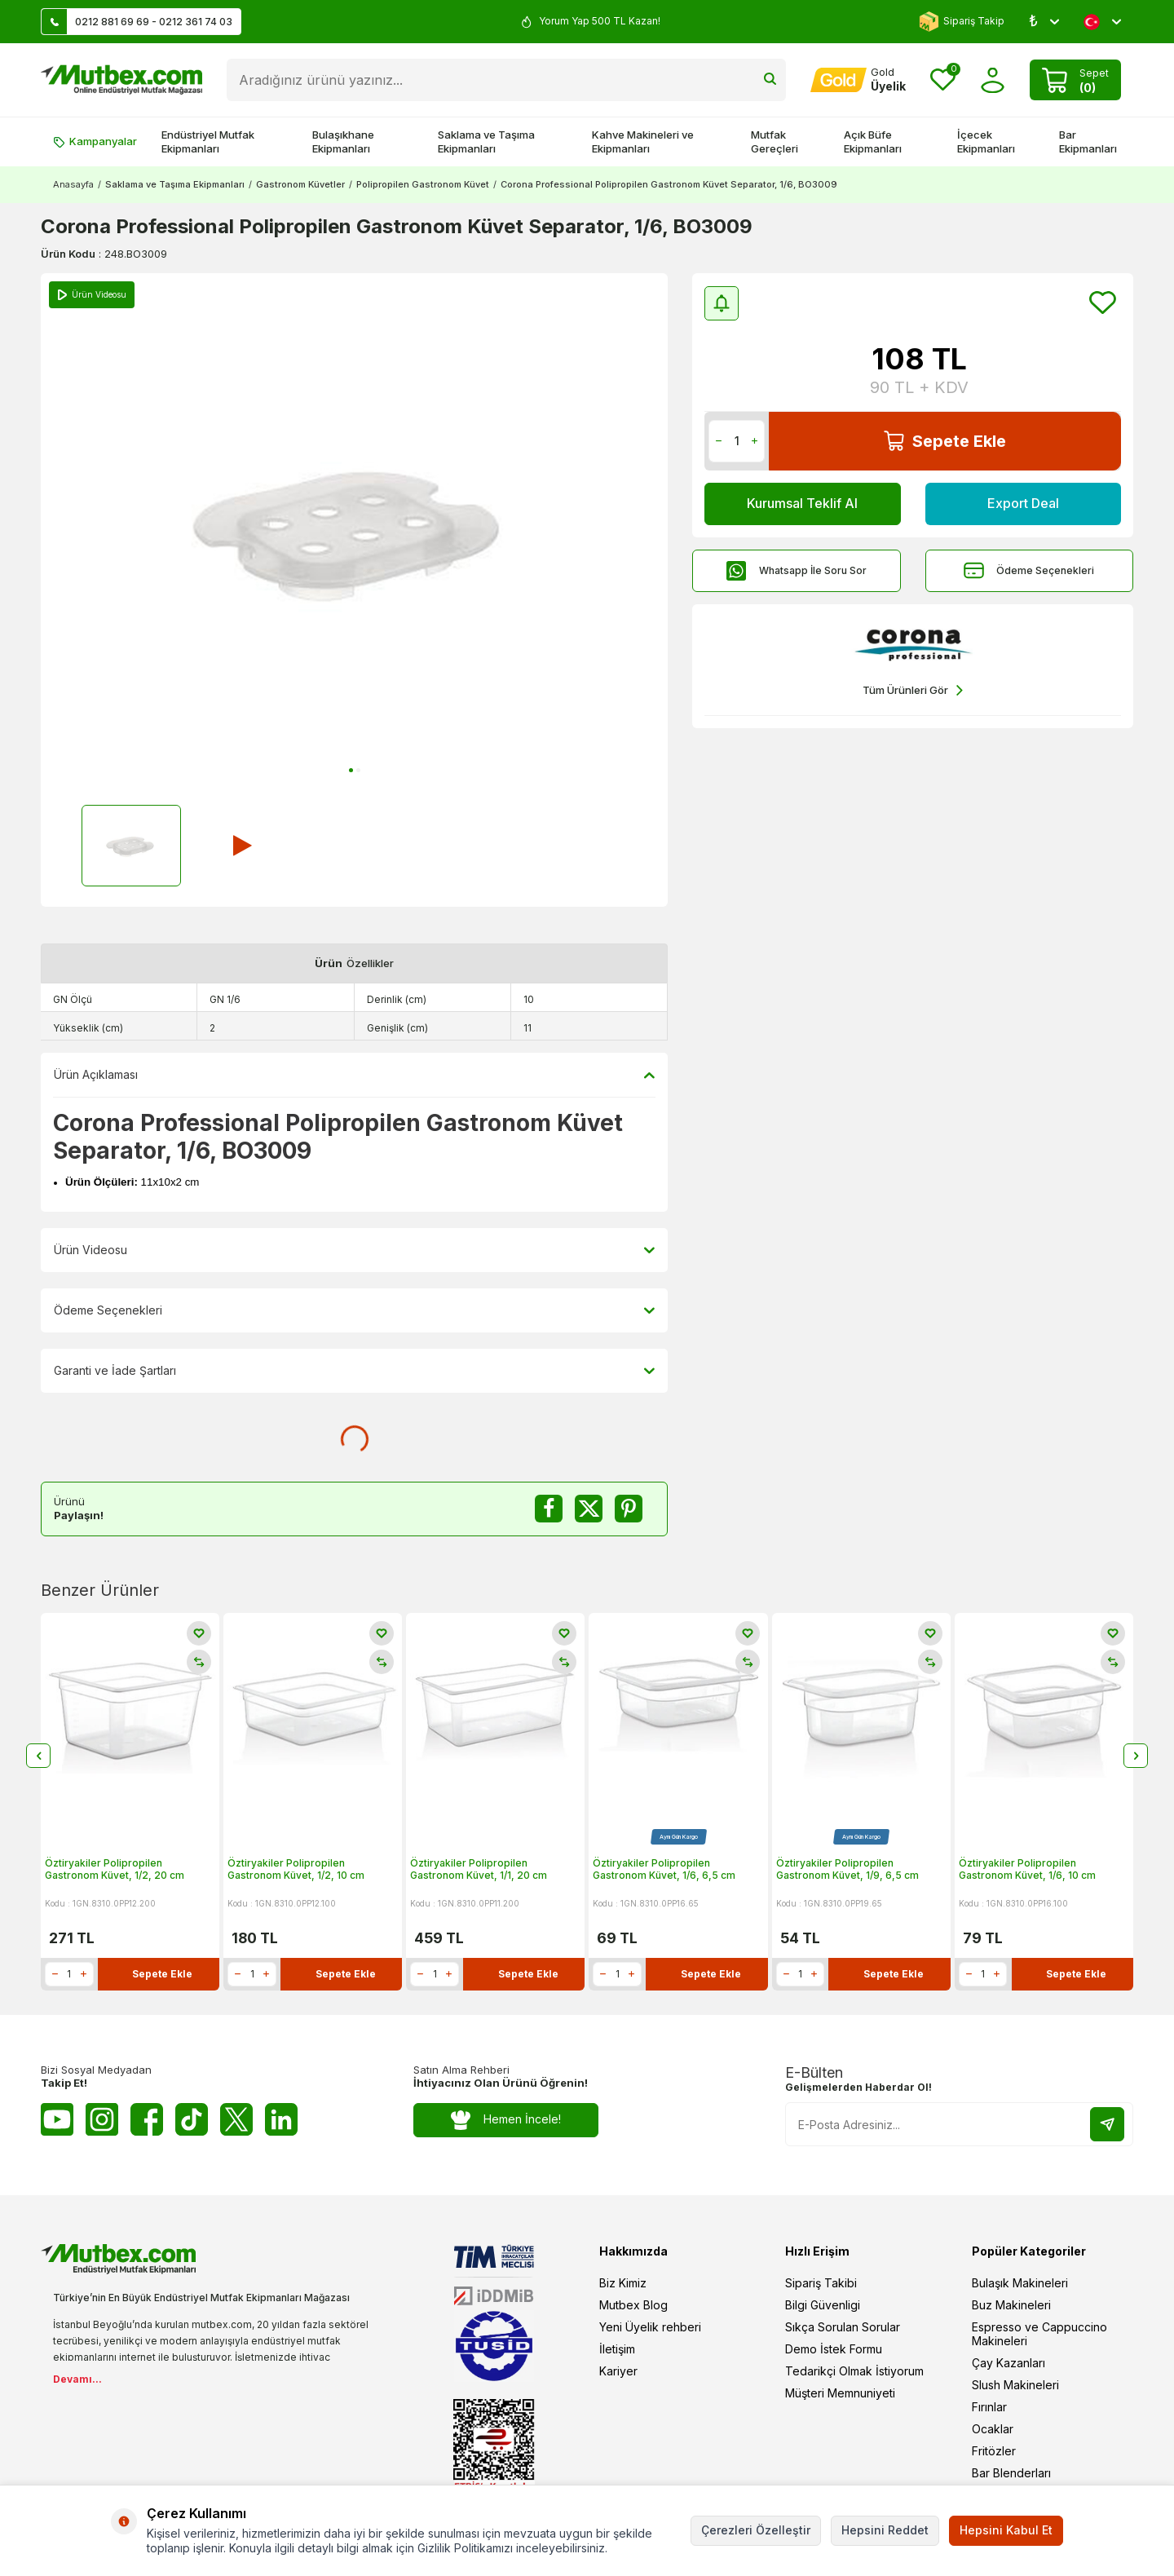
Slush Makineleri (1015, 2385)
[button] (351, 770)
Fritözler (994, 2451)
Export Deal (1023, 503)
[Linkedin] (281, 2119)
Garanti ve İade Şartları (354, 1371)
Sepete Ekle (945, 441)
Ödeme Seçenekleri (1029, 570)
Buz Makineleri (1011, 2305)
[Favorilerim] (943, 80)
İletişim (617, 2349)
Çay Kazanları (1008, 2363)
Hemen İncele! (506, 2120)
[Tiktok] (191, 2119)
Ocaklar (992, 2429)
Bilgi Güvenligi (822, 2305)
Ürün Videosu (354, 1250)
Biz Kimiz (623, 2283)
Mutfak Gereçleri (774, 141)
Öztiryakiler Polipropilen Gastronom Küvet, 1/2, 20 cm (114, 1869)
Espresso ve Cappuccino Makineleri (1039, 2334)
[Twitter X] (236, 2119)
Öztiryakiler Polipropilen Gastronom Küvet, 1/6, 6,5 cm (664, 1869)
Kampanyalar (95, 141)
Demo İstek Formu (833, 2349)
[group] (354, 528)
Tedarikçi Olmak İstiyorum (854, 2371)
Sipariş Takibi (821, 2283)
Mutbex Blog (633, 2305)
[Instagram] (102, 2119)
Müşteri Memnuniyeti (840, 2393)
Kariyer (618, 2371)
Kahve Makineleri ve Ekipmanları (643, 141)
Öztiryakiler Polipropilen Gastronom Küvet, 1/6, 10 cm (1027, 1869)
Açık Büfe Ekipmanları (873, 141)
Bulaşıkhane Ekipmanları (343, 141)
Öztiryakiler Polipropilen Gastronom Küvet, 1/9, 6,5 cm (847, 1869)
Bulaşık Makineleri (1020, 2283)
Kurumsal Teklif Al (802, 503)
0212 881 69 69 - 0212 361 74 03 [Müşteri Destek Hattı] (137, 21)
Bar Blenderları (1011, 2473)
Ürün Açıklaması (354, 1075)
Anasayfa (73, 184)
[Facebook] (146, 2119)
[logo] (121, 79)
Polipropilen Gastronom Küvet (422, 184)
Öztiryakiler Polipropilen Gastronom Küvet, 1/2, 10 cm (295, 1869)
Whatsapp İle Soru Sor (796, 570)
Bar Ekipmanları (1088, 141)
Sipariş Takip (961, 21)
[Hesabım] (858, 80)
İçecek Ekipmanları (986, 141)
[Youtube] (57, 2119)
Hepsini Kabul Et (1006, 2530)
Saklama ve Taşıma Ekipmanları (486, 141)
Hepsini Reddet (885, 2530)
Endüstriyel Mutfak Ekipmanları (207, 141)
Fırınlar (989, 2407)
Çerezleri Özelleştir (755, 2530)
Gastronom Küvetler (300, 184)
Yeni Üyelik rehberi (650, 2327)
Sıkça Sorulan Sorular (842, 2327)
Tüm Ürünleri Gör (913, 690)
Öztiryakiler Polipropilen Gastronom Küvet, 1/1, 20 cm (478, 1869)
